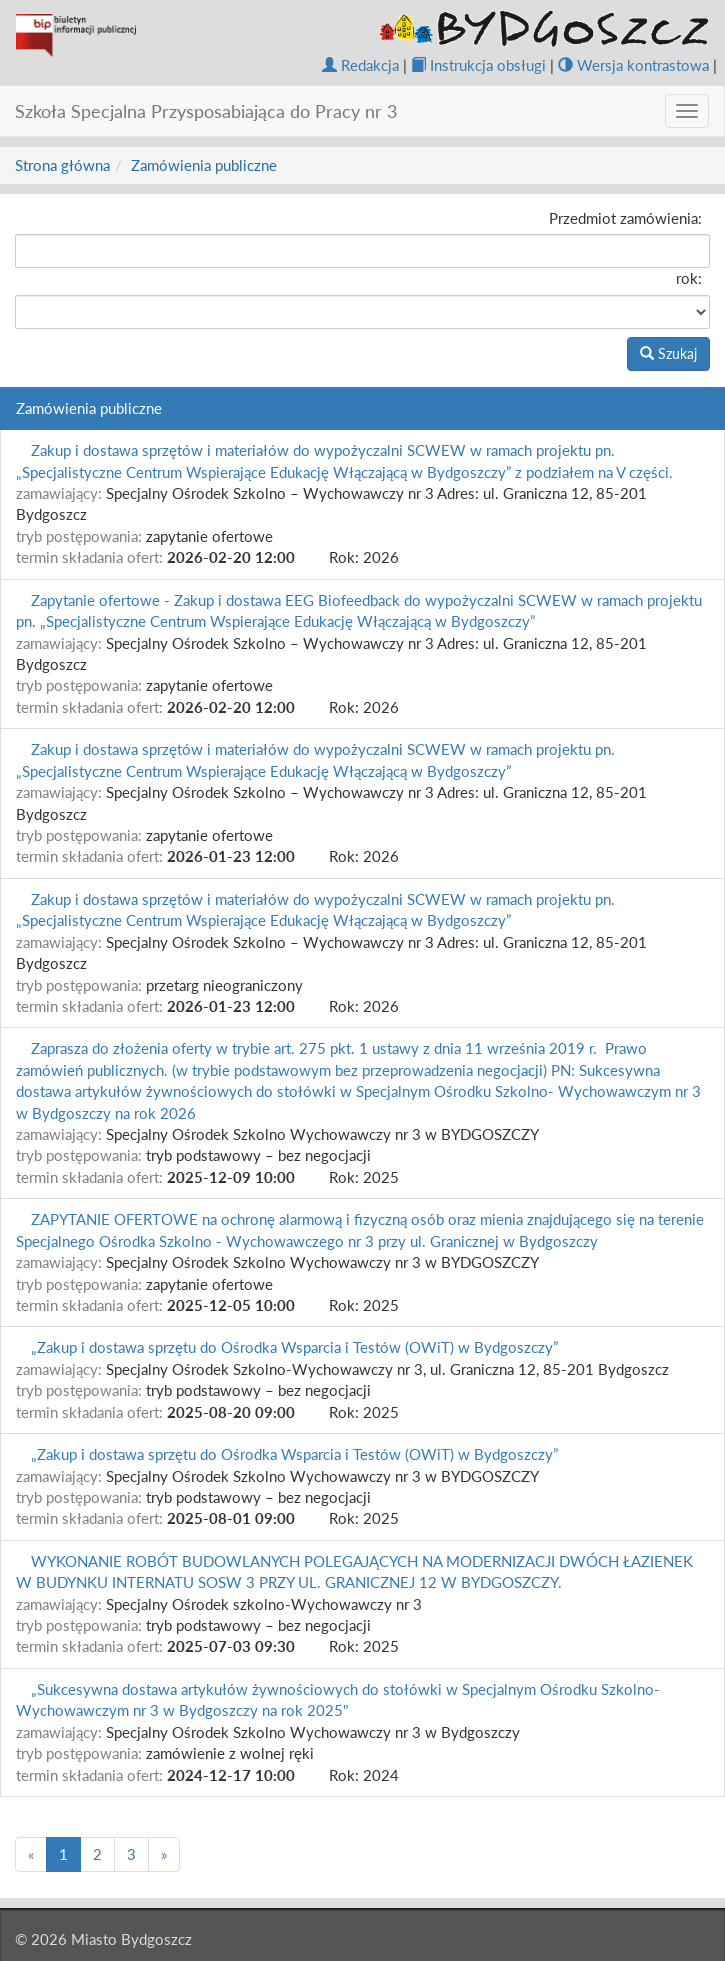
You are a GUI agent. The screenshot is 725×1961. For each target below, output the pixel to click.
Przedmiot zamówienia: (625, 218)
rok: (689, 278)
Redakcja (360, 65)
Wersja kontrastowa (633, 65)
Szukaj (668, 353)
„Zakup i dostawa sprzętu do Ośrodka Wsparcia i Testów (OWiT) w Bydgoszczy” (294, 1347)
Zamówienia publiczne (204, 165)
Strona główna (62, 165)
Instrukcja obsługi (478, 65)
